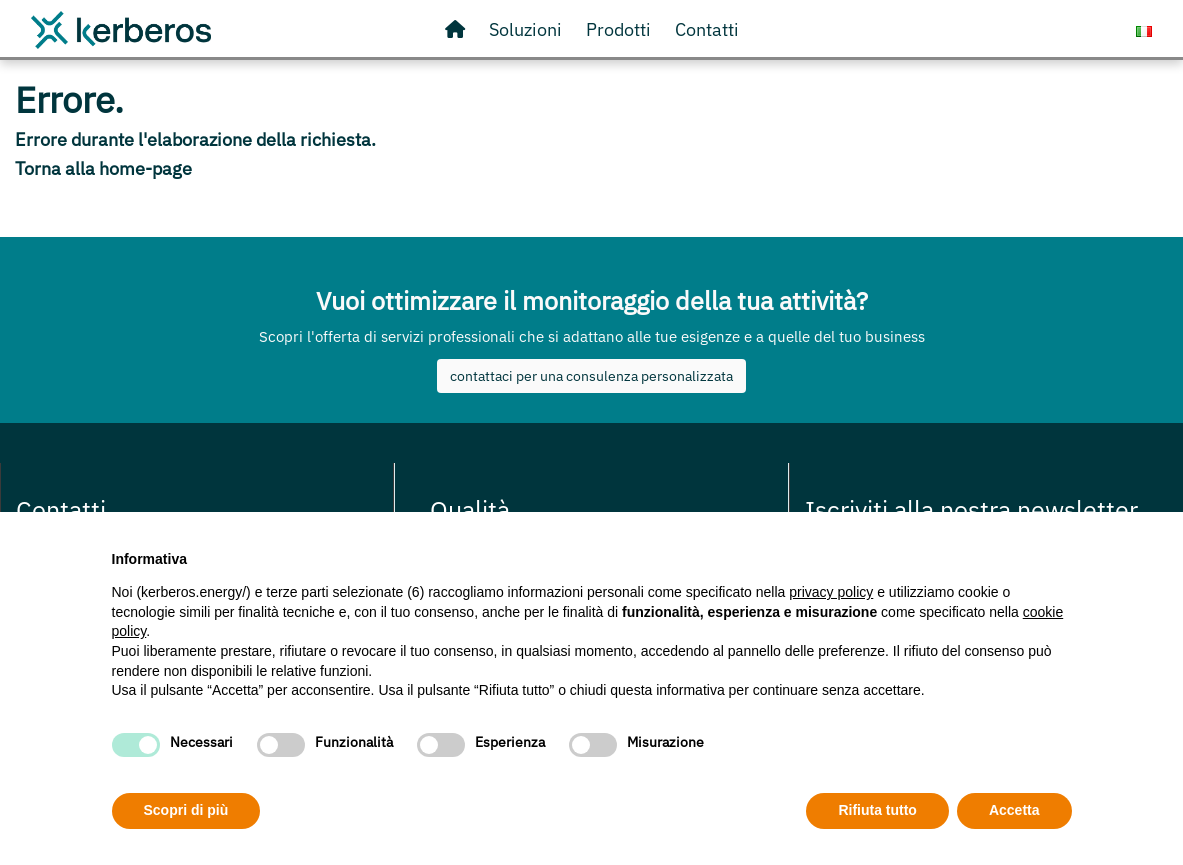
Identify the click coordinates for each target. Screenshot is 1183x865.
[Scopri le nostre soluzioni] (525, 30)
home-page (145, 168)
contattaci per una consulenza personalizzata (591, 376)
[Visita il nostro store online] (618, 30)
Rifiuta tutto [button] (877, 810)
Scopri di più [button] (186, 810)
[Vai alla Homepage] (455, 30)
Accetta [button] (1014, 810)
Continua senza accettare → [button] (978, 553)
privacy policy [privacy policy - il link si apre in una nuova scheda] (831, 592)
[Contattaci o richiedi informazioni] (707, 30)
